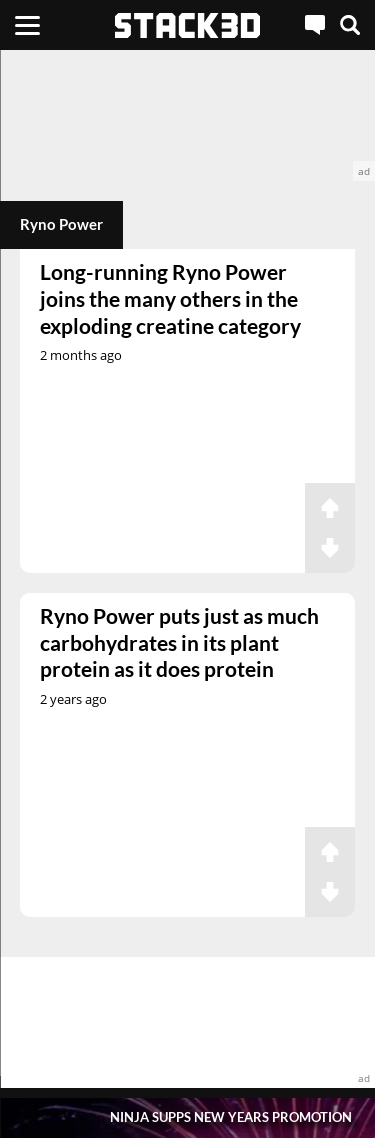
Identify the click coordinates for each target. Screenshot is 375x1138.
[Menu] (27, 25)
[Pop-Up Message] (187, 1117)
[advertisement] (187, 115)
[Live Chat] (315, 25)
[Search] (350, 25)
